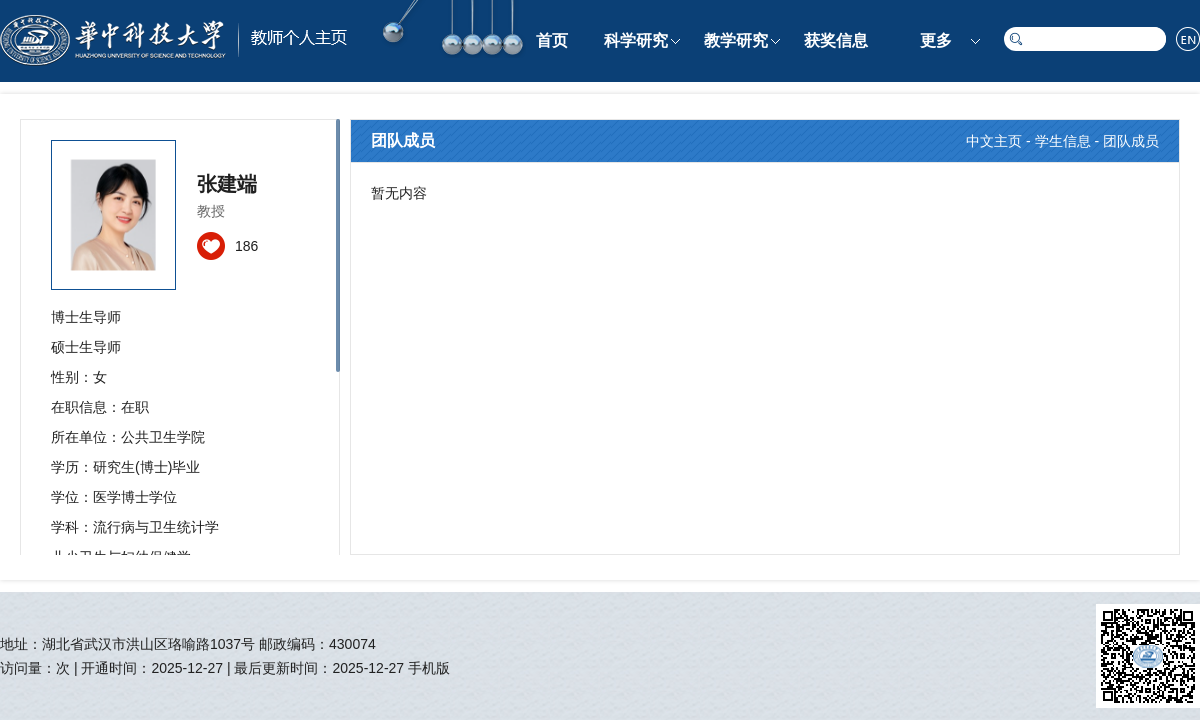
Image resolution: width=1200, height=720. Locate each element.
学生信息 (1063, 141)
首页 (552, 40)
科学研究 (636, 40)
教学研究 (736, 40)
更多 (936, 40)
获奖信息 (836, 40)
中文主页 (994, 141)
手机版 (429, 668)
